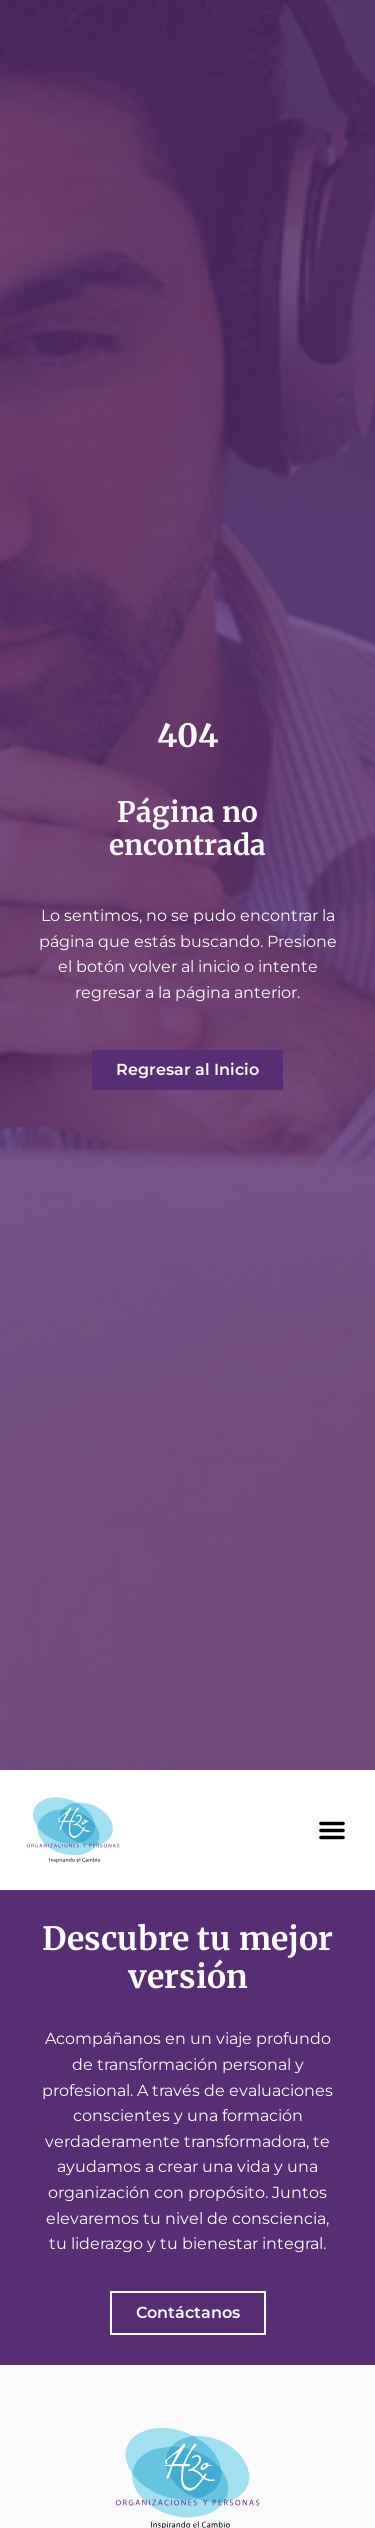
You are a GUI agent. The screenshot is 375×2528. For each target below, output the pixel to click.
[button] (332, 1830)
